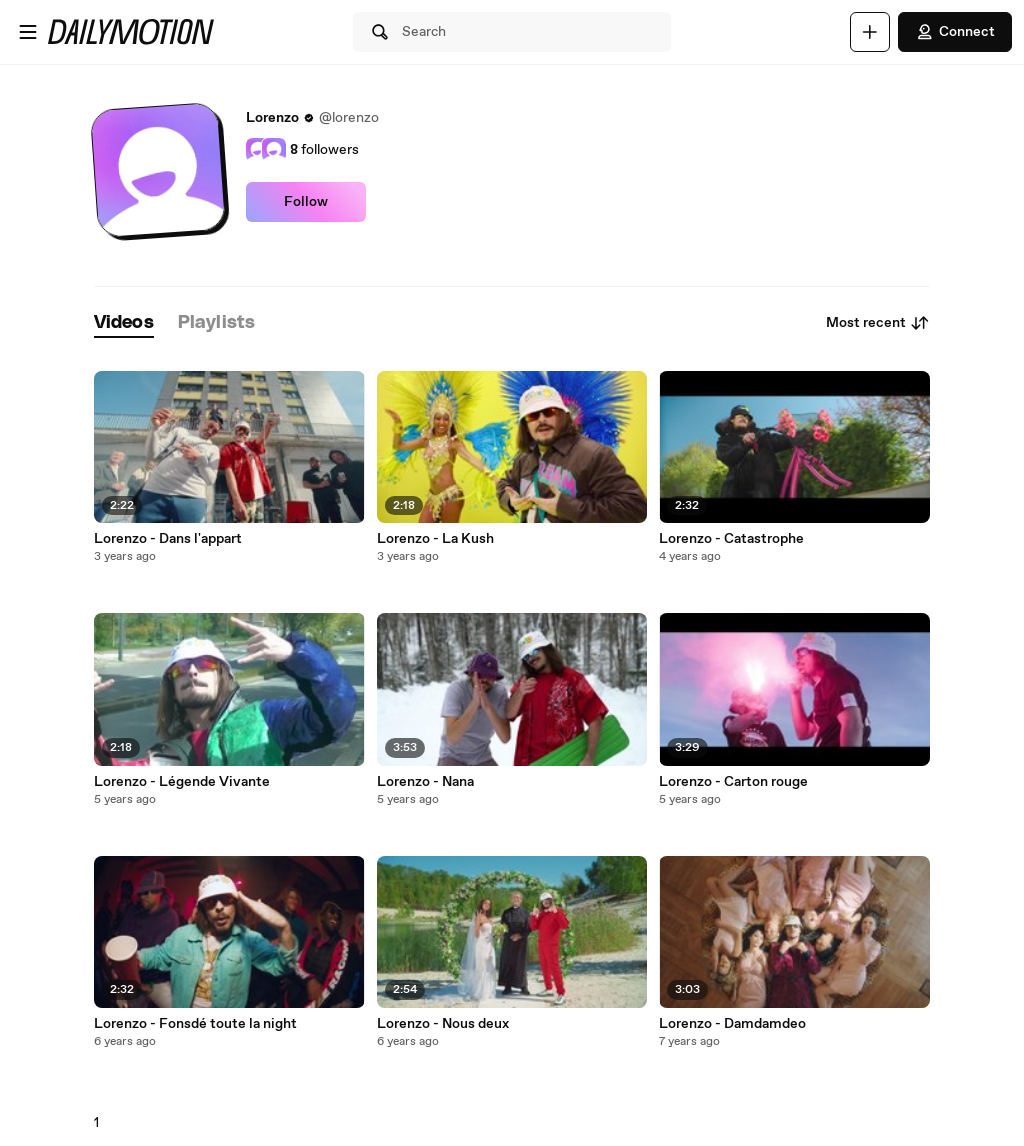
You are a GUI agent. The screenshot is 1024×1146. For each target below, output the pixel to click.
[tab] (124, 323)
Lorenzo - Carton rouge (733, 782)
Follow (306, 202)
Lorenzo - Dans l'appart (168, 539)
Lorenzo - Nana (425, 782)
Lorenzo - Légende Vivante (182, 782)
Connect (955, 32)
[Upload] (870, 32)
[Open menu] (28, 32)
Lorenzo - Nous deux (443, 1024)
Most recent (878, 323)
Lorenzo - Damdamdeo (732, 1024)
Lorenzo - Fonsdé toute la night (195, 1024)
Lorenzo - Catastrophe (731, 539)
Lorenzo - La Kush (435, 539)
